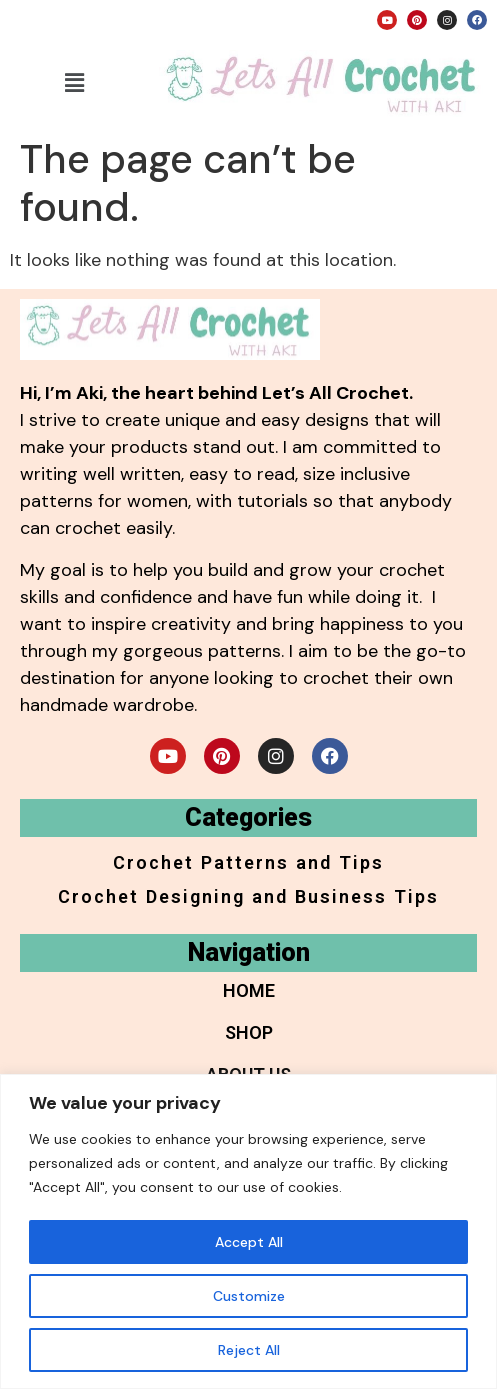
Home (249, 990)
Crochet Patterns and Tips (248, 862)
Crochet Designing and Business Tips (248, 896)
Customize (249, 1296)
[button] (74, 83)
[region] (248, 1231)
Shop (249, 1032)
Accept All (249, 1242)
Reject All (249, 1350)
